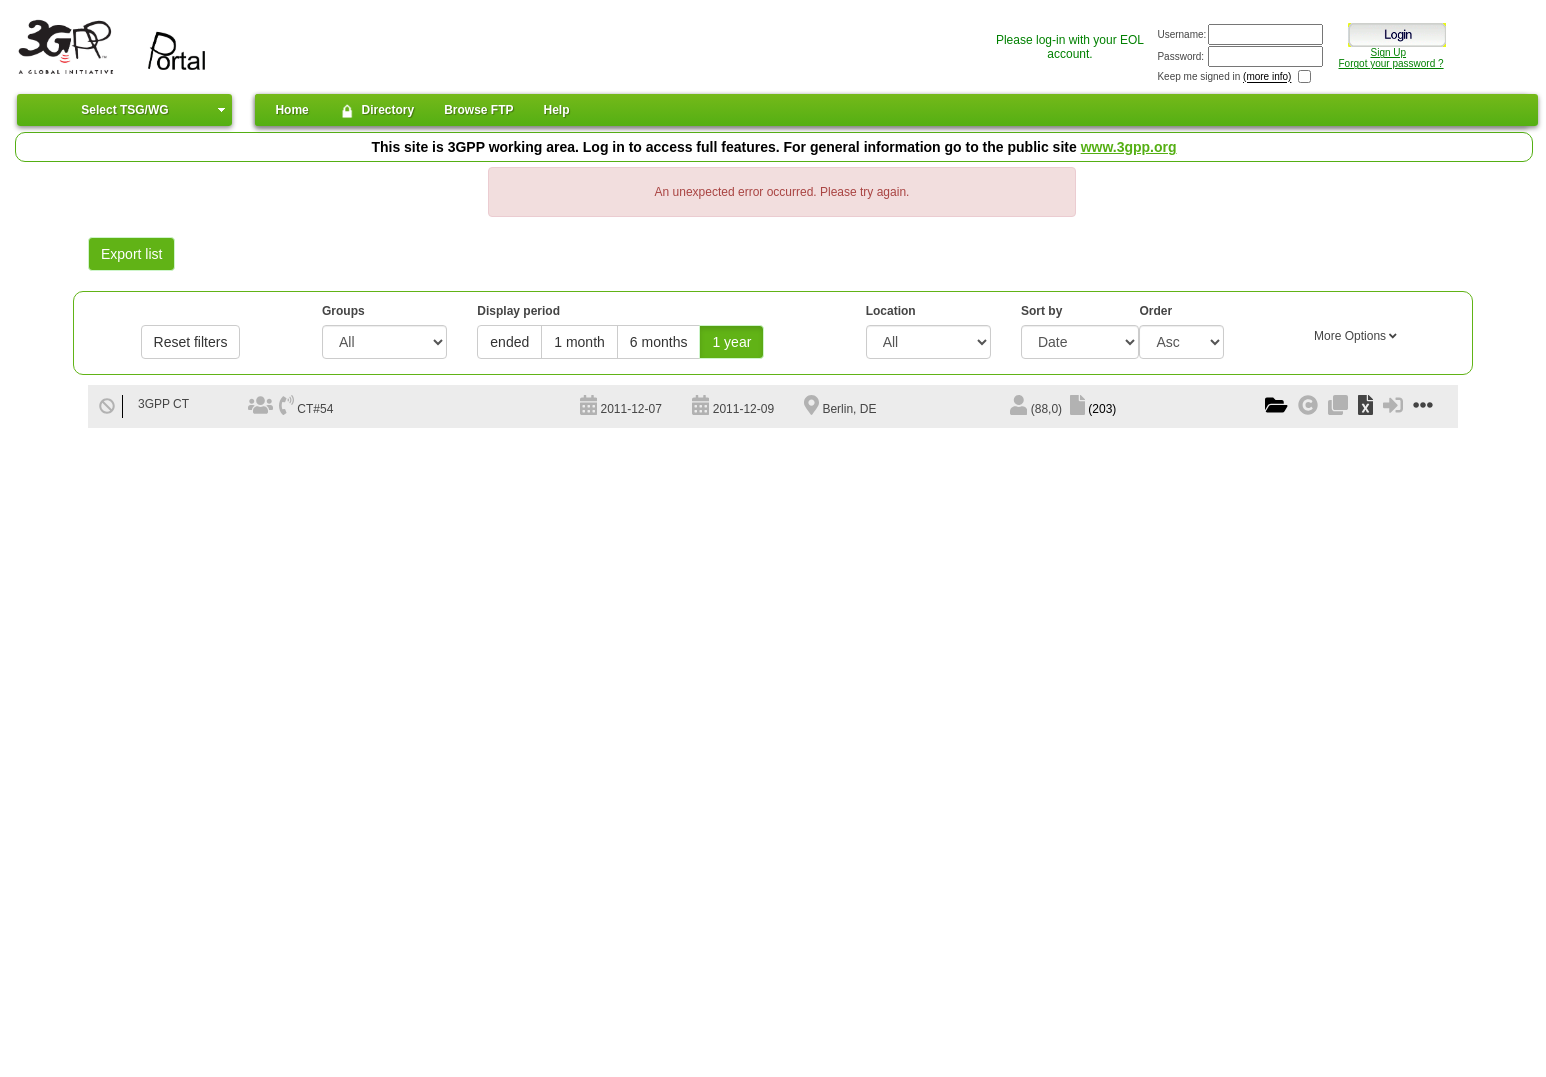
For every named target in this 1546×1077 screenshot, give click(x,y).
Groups (343, 311)
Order (1155, 311)
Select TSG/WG (124, 110)
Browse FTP (478, 110)
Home (291, 110)
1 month (579, 342)
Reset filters (191, 342)
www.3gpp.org (1129, 147)
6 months (659, 342)
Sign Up (1388, 52)
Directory (376, 111)
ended (509, 342)
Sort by (1041, 311)
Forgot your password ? (1391, 63)
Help (557, 110)
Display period (518, 311)
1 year (731, 342)
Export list (131, 254)
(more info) (1267, 77)
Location (891, 311)
